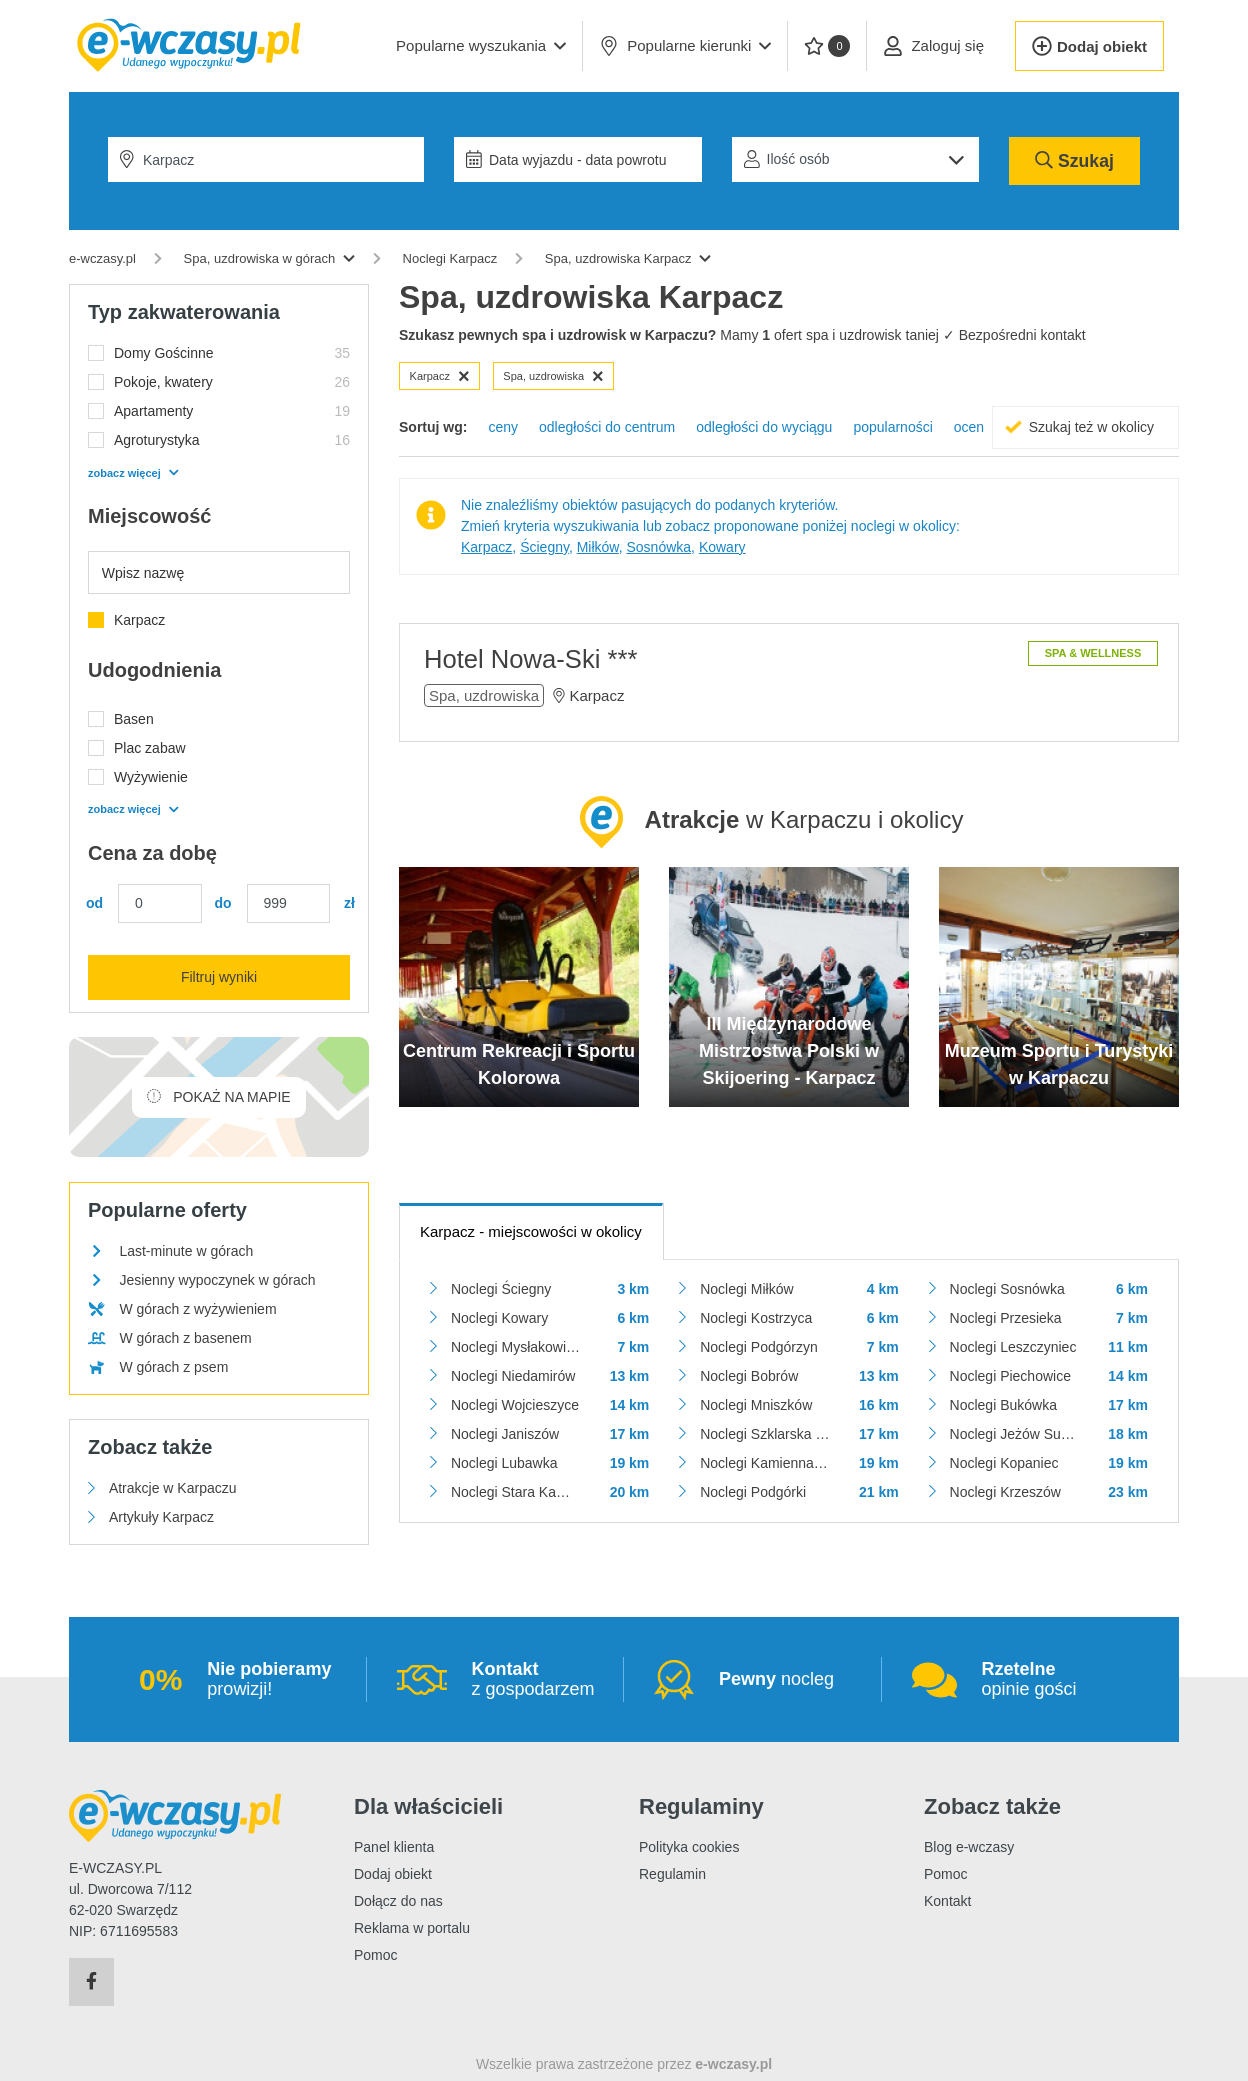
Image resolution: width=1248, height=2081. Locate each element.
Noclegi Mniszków (756, 1405)
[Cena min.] (160, 903)
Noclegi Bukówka (1003, 1405)
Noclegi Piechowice (1010, 1376)
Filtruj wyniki (219, 977)
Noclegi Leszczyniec (1013, 1347)
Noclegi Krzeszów (1005, 1492)
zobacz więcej (133, 473)
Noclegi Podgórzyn (759, 1347)
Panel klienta (394, 1847)
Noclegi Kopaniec (1004, 1463)
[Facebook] (91, 1982)
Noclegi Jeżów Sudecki (1014, 1434)
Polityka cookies (689, 1847)
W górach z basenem (185, 1338)
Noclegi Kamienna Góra (764, 1463)
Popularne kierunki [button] (685, 46)
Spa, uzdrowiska (553, 376)
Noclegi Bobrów (749, 1376)
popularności (892, 427)
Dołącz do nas (398, 1901)
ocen (969, 427)
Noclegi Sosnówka (1007, 1289)
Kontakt (947, 1901)
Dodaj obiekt (393, 1874)
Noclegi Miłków (746, 1289)
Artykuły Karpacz (161, 1517)
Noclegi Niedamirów (513, 1376)
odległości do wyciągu (764, 427)
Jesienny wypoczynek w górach (217, 1280)
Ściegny (544, 547)
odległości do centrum (607, 427)
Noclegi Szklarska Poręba (764, 1434)
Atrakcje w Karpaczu (173, 1488)
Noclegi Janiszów (505, 1434)
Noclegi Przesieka (1006, 1318)
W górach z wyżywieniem (197, 1309)
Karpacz (440, 376)
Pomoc (376, 1955)
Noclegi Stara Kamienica (515, 1492)
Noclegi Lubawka (504, 1463)
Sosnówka (659, 547)
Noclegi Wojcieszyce (515, 1405)
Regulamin (672, 1874)
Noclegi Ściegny (501, 1289)
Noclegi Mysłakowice (515, 1347)
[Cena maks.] (289, 903)
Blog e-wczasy (969, 1847)
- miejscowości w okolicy (531, 1231)
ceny (503, 427)
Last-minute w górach (186, 1251)
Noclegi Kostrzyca (756, 1318)
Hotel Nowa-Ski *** (530, 659)
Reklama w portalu (412, 1928)
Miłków (598, 547)
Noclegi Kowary (499, 1318)
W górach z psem (173, 1367)
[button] (481, 46)
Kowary (722, 547)
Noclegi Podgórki (753, 1492)
